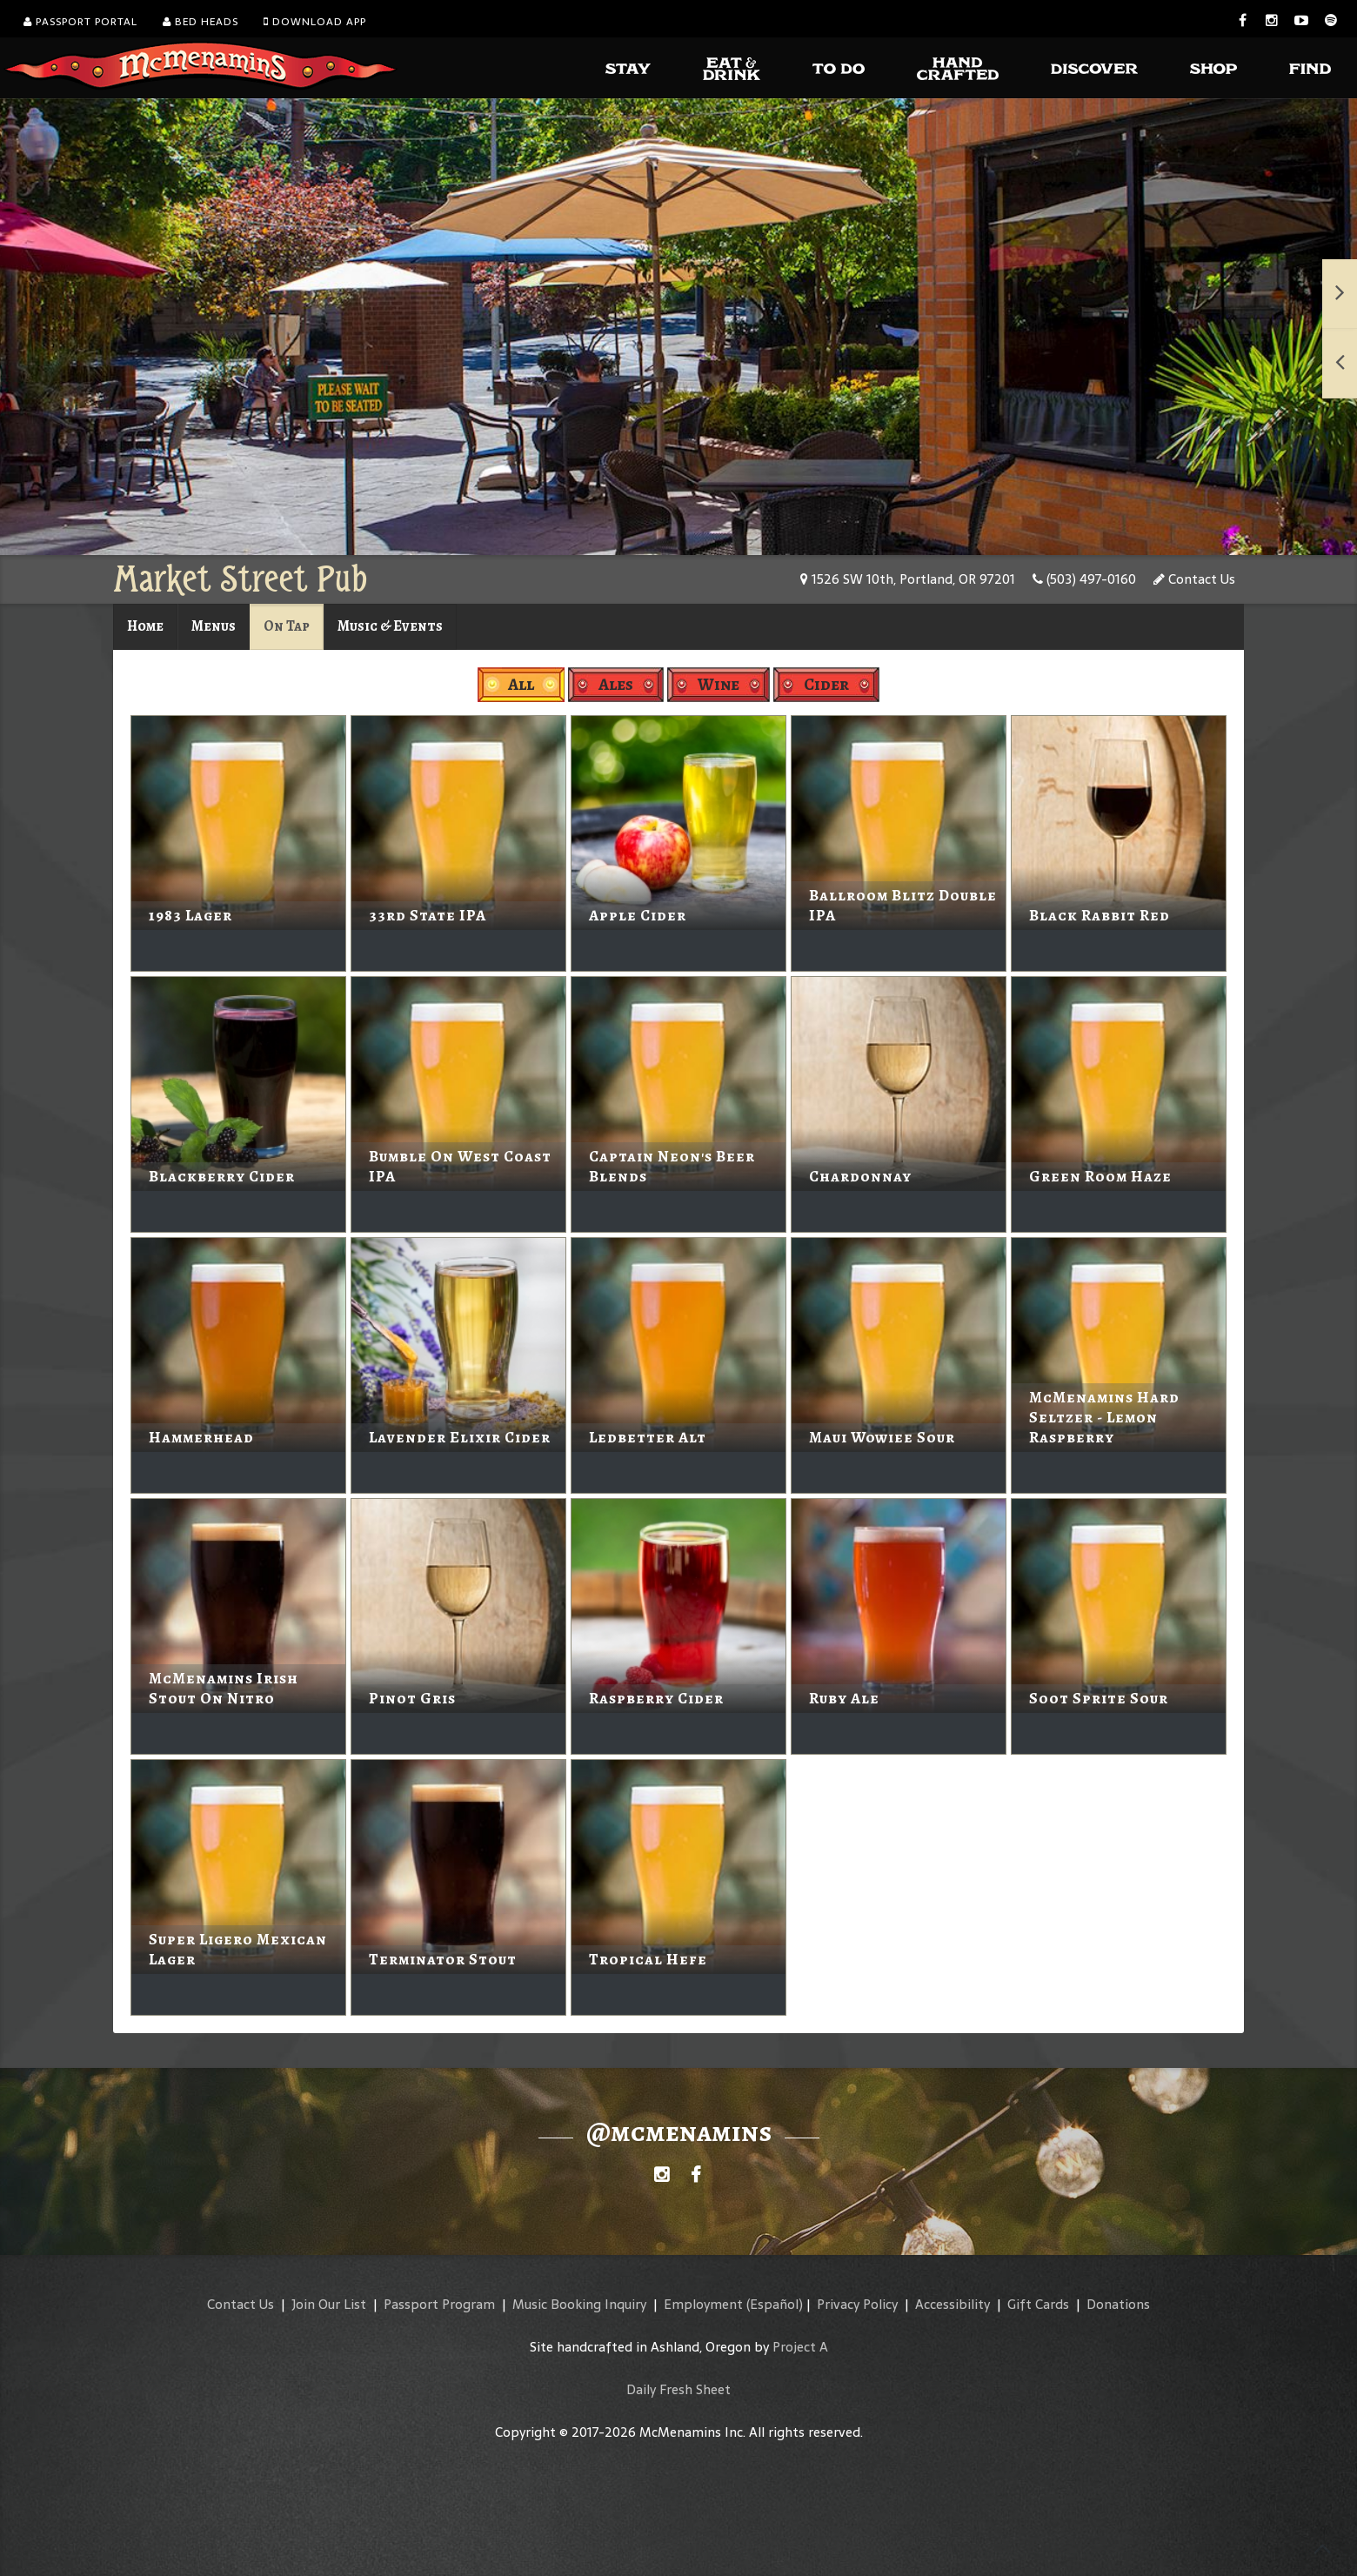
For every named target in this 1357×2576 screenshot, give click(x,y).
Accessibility (952, 2304)
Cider (826, 684)
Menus (213, 626)
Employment (703, 2304)
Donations (1118, 2304)
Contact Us (1194, 579)
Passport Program (439, 2304)
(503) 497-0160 (1084, 579)
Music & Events (390, 626)
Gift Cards (1038, 2304)
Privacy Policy (857, 2304)
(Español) (774, 2304)
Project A (800, 2347)
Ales (615, 684)
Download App (315, 21)
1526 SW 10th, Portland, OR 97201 (907, 579)
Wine (718, 684)
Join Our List (328, 2304)
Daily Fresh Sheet (678, 2389)
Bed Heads (200, 21)
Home (145, 626)
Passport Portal (80, 21)
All (521, 684)
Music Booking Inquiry (579, 2304)
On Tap (287, 626)
